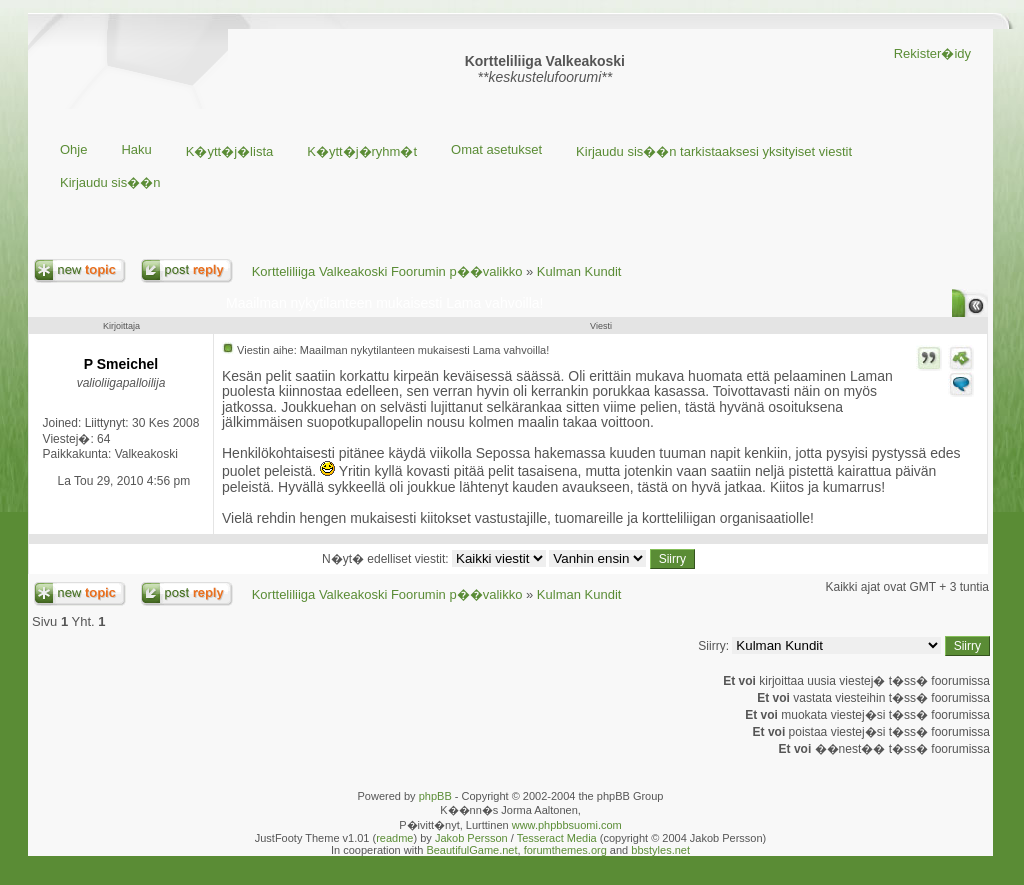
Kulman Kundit (579, 271)
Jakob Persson (471, 838)
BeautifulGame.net (471, 850)
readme (394, 838)
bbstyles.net (660, 850)
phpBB (435, 796)
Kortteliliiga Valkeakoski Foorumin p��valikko (387, 271)
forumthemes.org (565, 850)
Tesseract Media (557, 838)
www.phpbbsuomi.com (567, 825)
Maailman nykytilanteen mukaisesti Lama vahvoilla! (384, 303)
